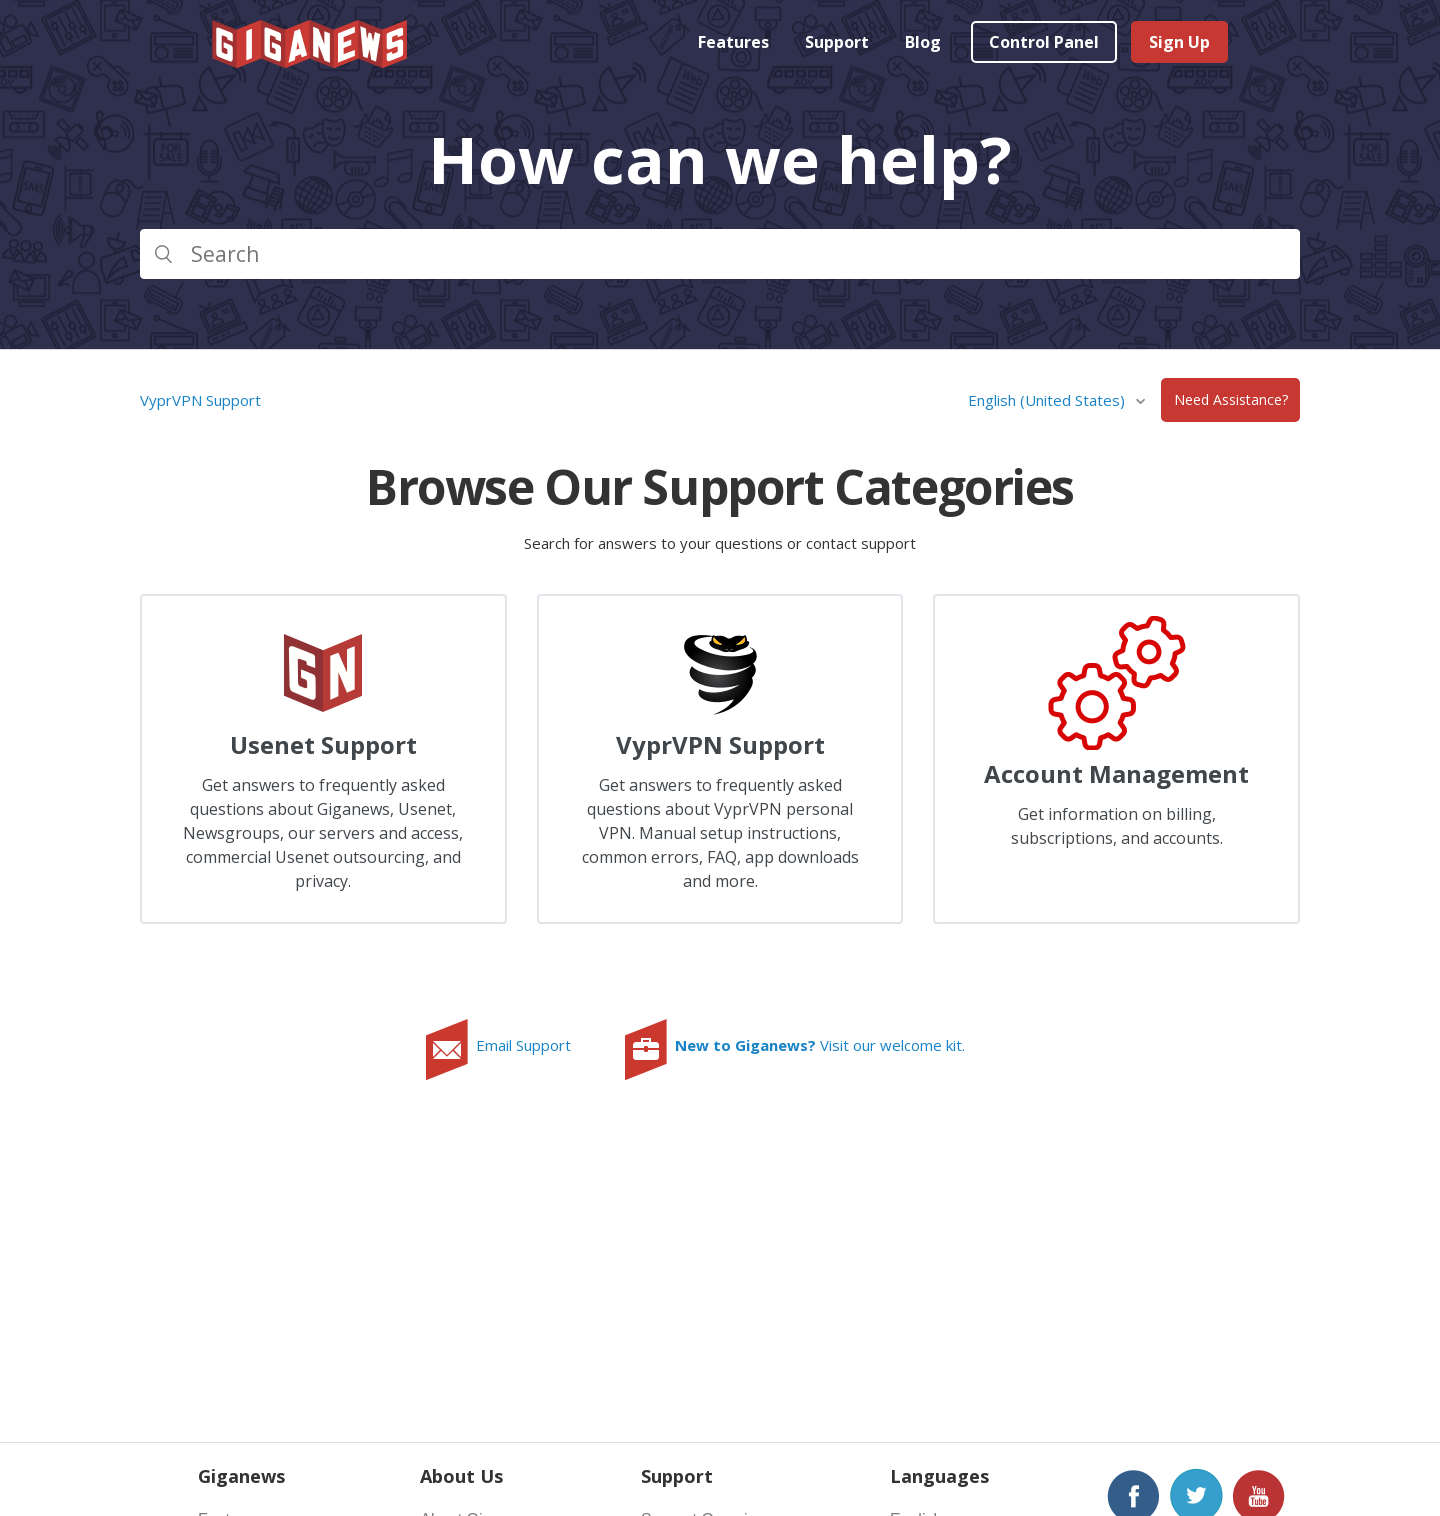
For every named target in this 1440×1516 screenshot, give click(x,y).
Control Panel (1044, 42)
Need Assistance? (1231, 400)
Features (733, 42)
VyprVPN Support (200, 400)
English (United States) (1048, 400)
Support (837, 42)
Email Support (523, 1045)
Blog (923, 42)
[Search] (720, 254)
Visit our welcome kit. (820, 1045)
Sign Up (1179, 42)
